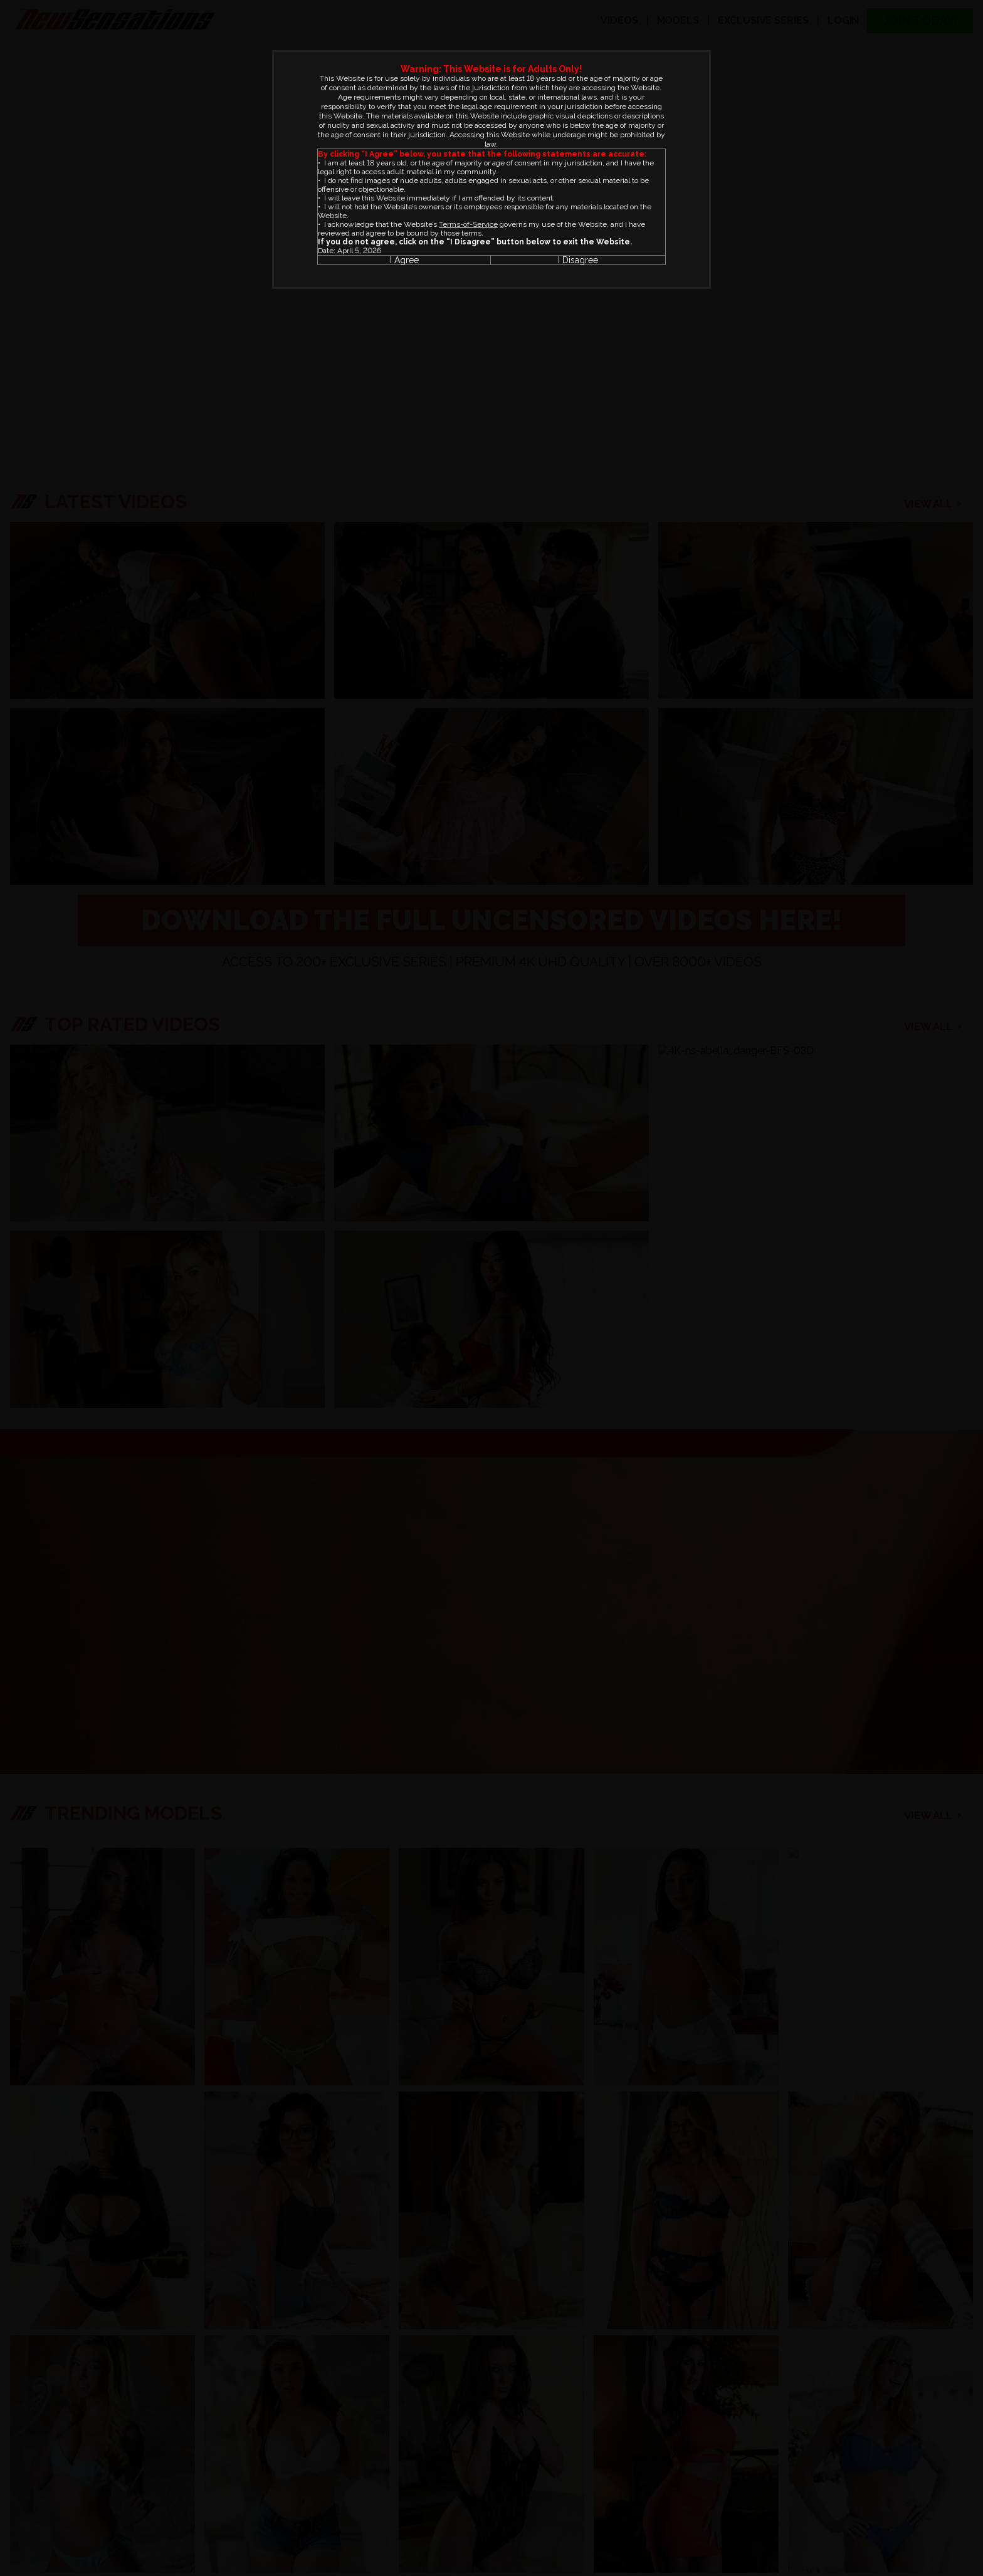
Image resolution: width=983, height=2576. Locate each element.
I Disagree (578, 260)
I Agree (404, 260)
